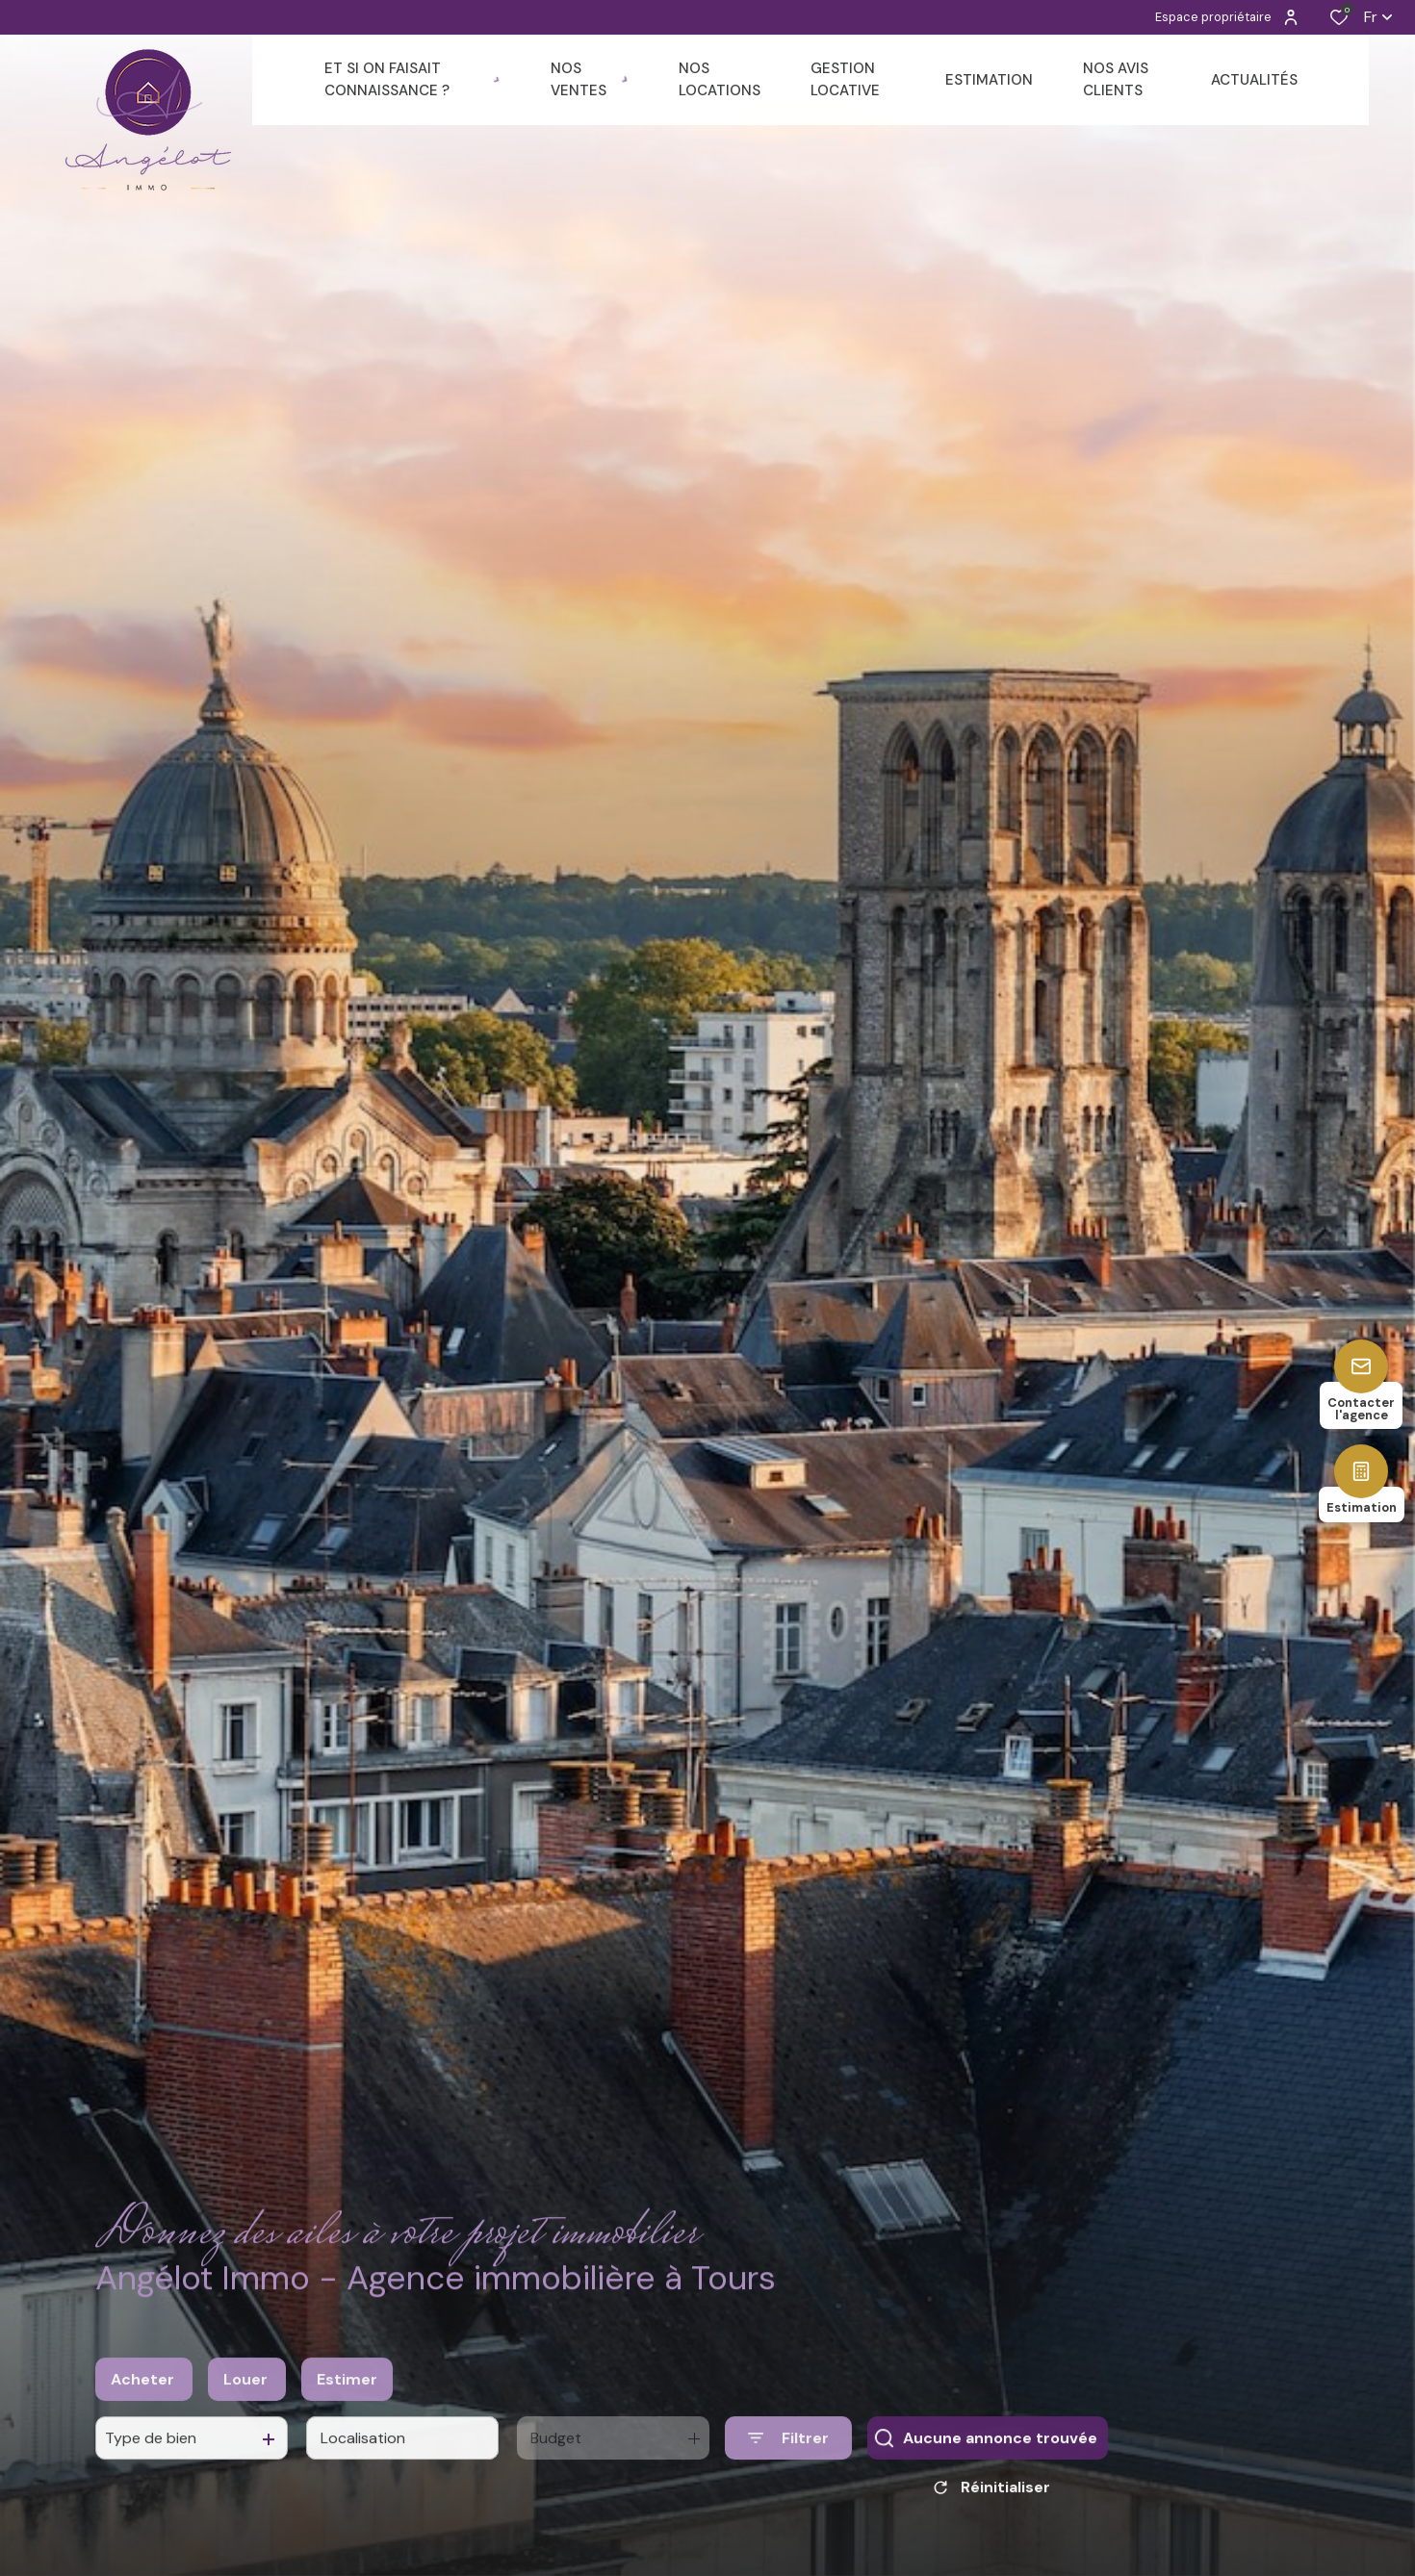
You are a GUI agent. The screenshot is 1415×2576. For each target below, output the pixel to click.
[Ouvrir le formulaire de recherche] (788, 2458)
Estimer (347, 2398)
